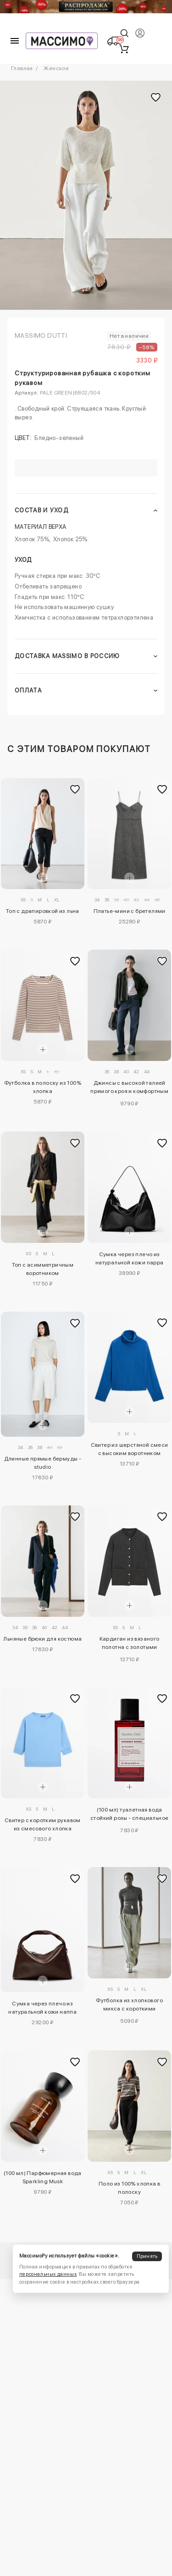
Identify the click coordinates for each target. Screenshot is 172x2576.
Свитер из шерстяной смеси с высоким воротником (129, 1449)
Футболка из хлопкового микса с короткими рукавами (129, 2006)
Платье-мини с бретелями (130, 911)
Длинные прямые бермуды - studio (43, 1463)
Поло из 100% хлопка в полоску (129, 2188)
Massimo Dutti (41, 335)
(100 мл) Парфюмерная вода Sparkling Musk (43, 2177)
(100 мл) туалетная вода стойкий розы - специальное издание (129, 1815)
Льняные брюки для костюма (42, 1639)
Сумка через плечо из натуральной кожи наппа (42, 2007)
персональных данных (48, 2274)
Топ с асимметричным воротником (43, 1269)
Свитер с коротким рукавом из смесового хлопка (43, 1824)
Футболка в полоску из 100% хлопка (42, 1087)
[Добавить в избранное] (75, 789)
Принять (147, 2256)
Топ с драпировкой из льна (42, 911)
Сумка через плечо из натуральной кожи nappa (129, 1258)
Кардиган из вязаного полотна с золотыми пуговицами (130, 1644)
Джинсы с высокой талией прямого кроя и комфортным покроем (129, 1088)
